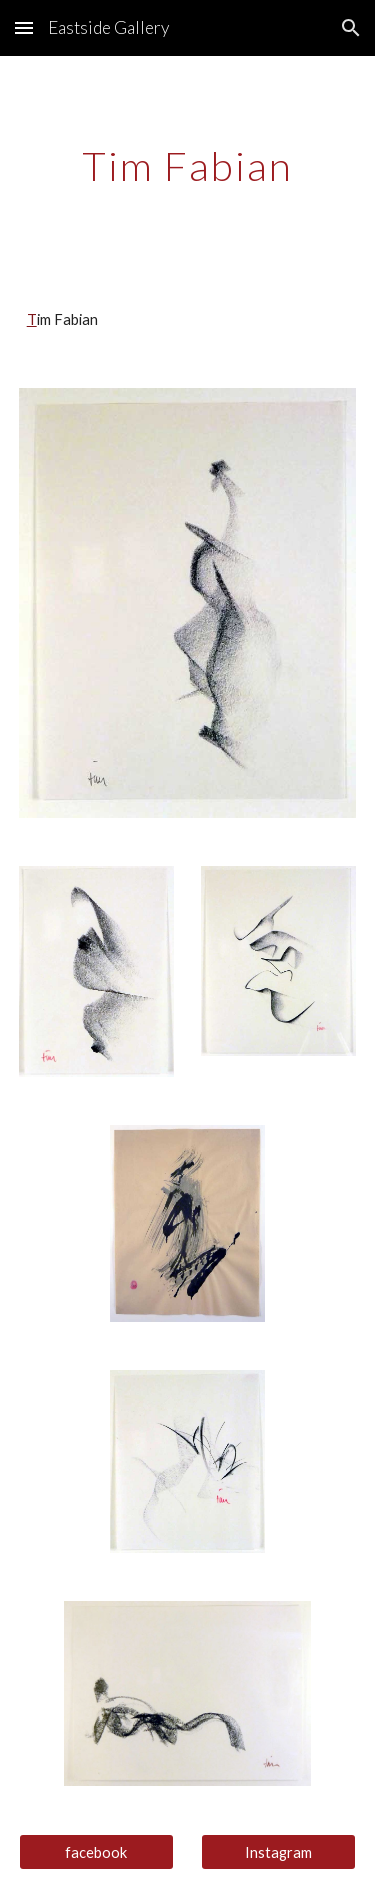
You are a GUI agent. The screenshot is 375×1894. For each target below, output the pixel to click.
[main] (188, 166)
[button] (24, 27)
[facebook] (96, 1852)
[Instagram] (278, 1852)
